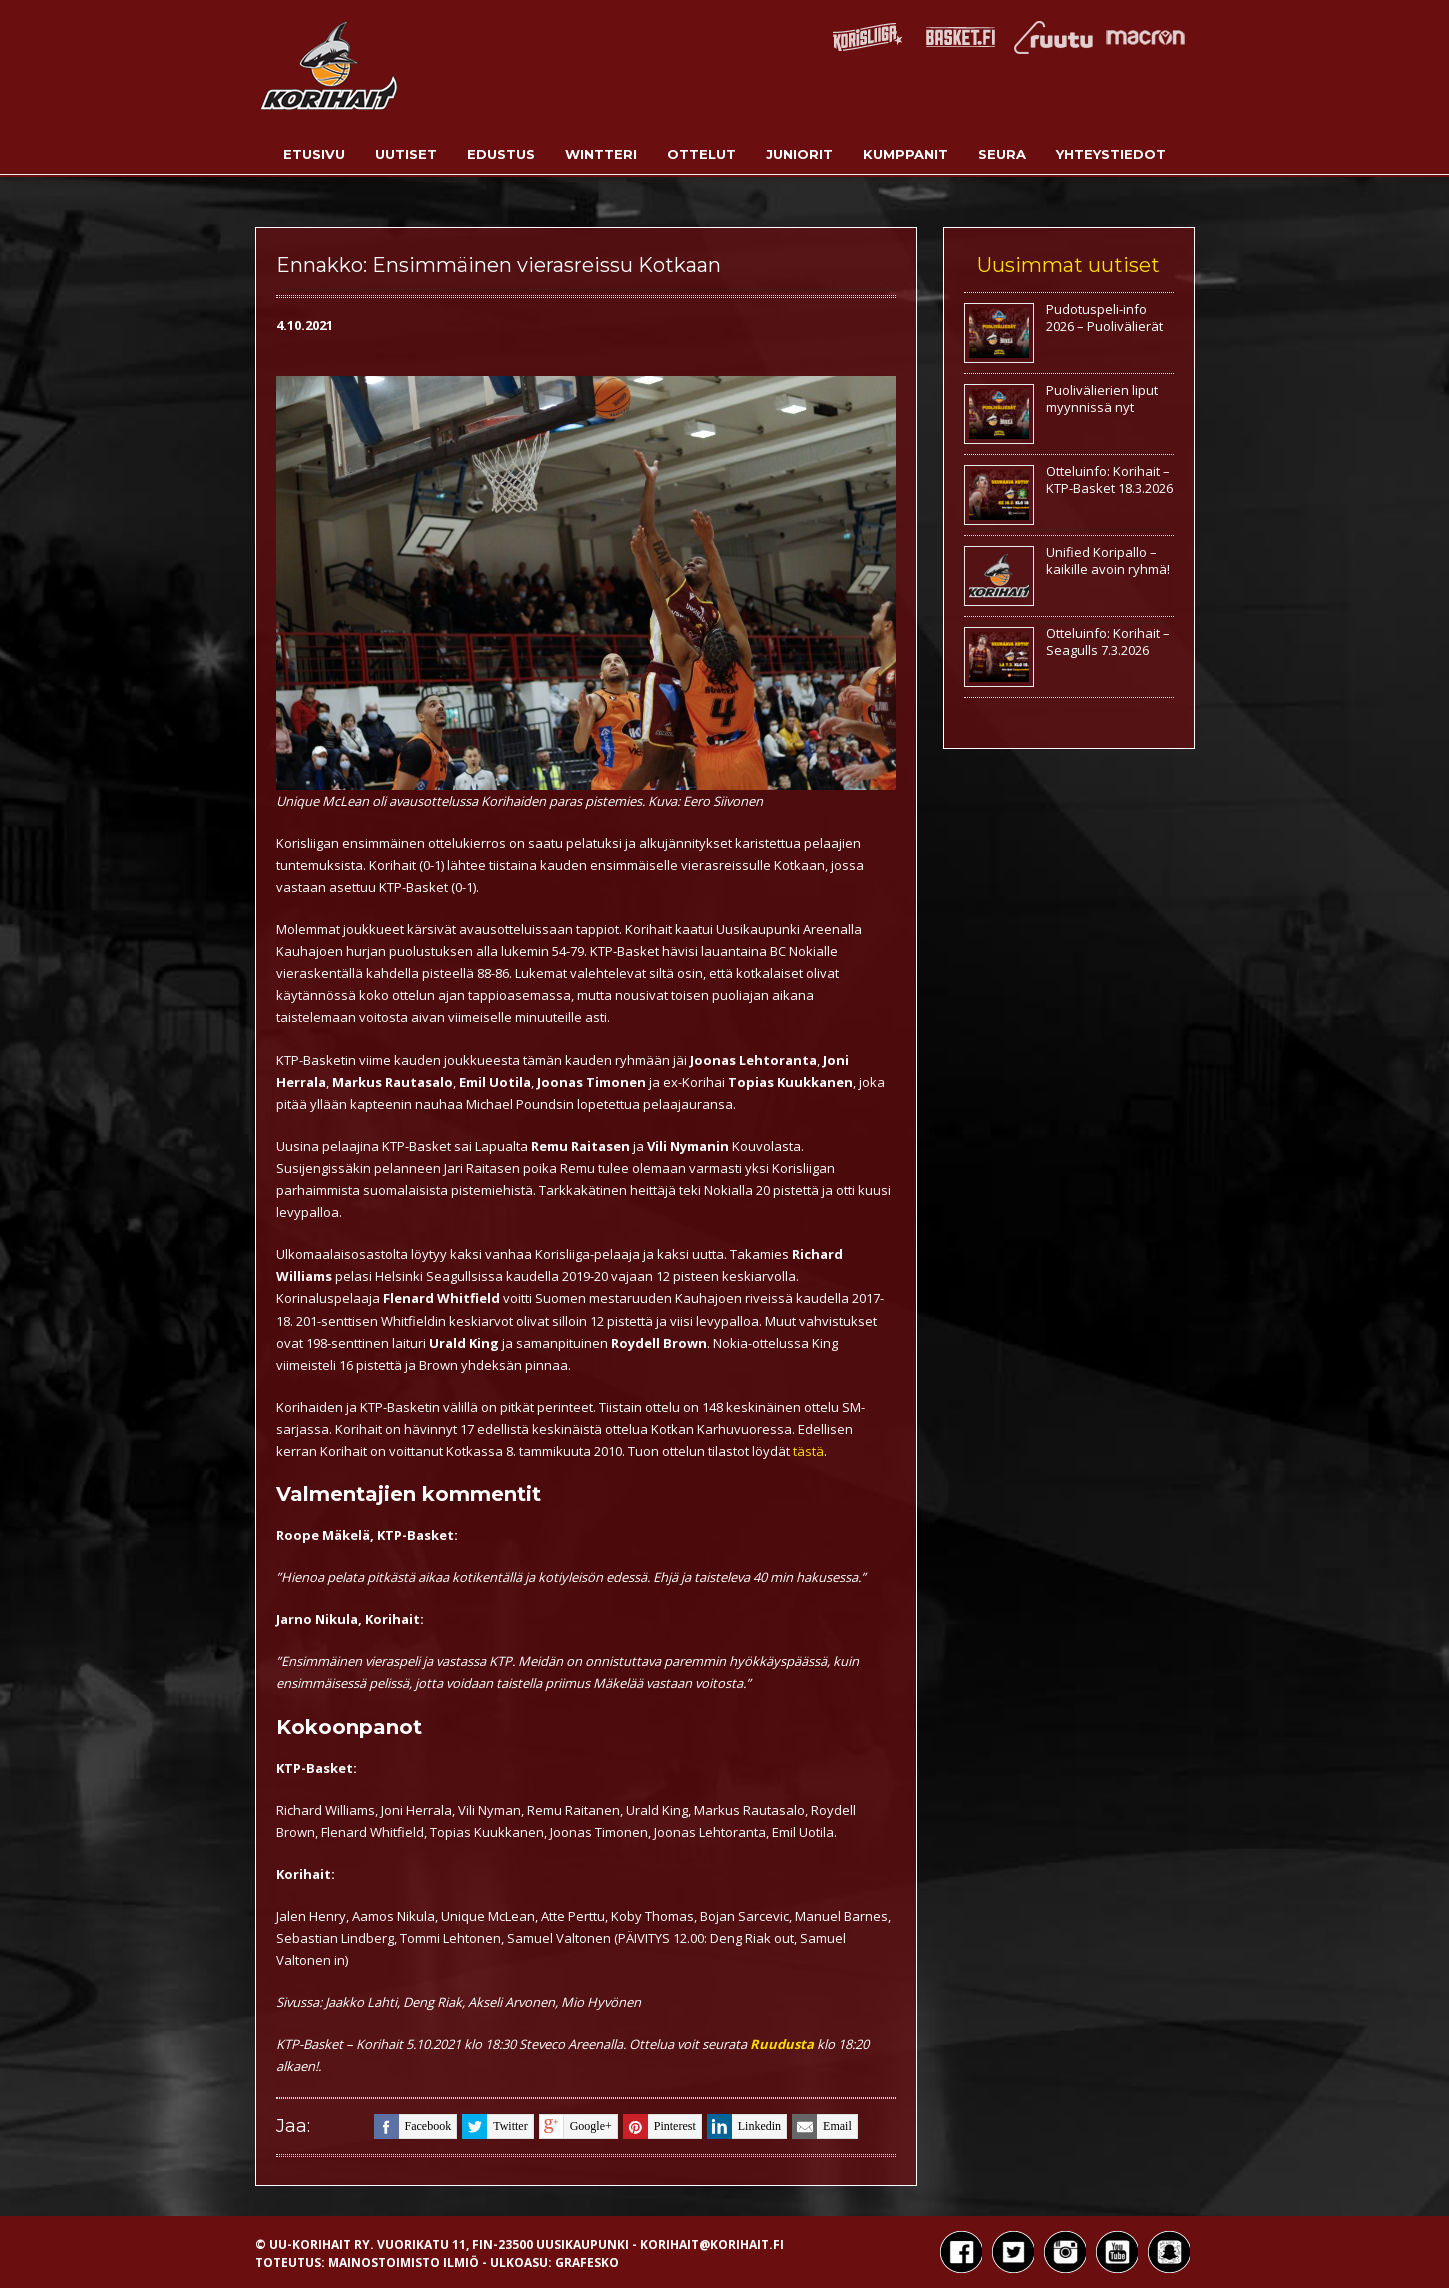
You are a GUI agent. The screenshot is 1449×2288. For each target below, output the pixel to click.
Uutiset (406, 154)
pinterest (659, 2126)
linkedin (744, 2126)
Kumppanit (905, 154)
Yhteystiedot (1111, 154)
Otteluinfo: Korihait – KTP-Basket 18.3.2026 (1109, 479)
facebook (413, 2126)
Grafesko (587, 2262)
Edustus (501, 154)
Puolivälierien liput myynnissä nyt (1102, 398)
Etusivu (314, 154)
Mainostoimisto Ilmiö (403, 2262)
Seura (1002, 154)
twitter (494, 2126)
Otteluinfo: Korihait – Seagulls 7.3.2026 (1108, 641)
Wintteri (601, 154)
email (822, 2126)
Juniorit (799, 154)
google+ (575, 2126)
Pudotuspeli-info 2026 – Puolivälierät (1104, 317)
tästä (808, 1451)
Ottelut (701, 154)
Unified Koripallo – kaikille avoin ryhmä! (1108, 560)
